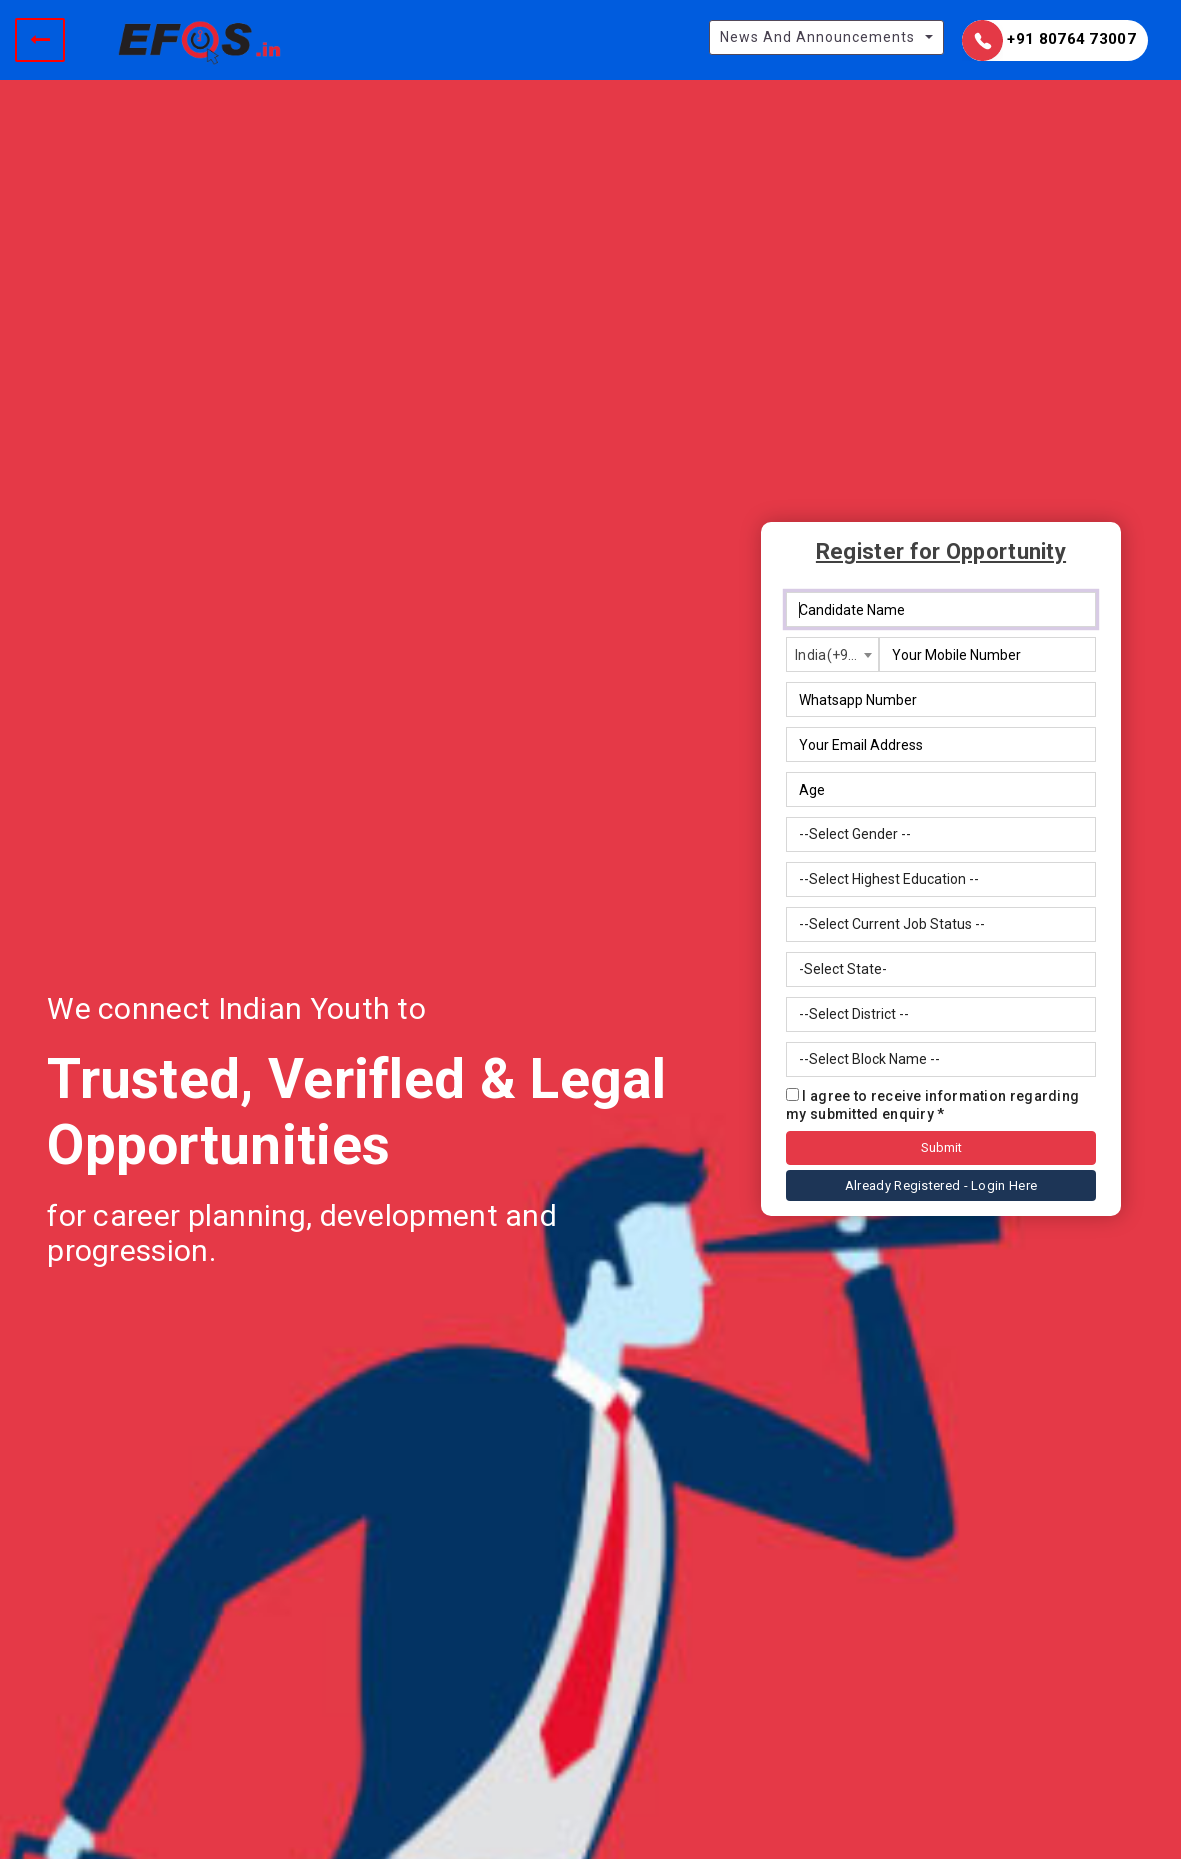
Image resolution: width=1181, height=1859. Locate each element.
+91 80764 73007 (1049, 40)
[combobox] (832, 654)
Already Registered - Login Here (941, 1185)
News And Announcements (817, 37)
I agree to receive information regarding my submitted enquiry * (932, 1105)
